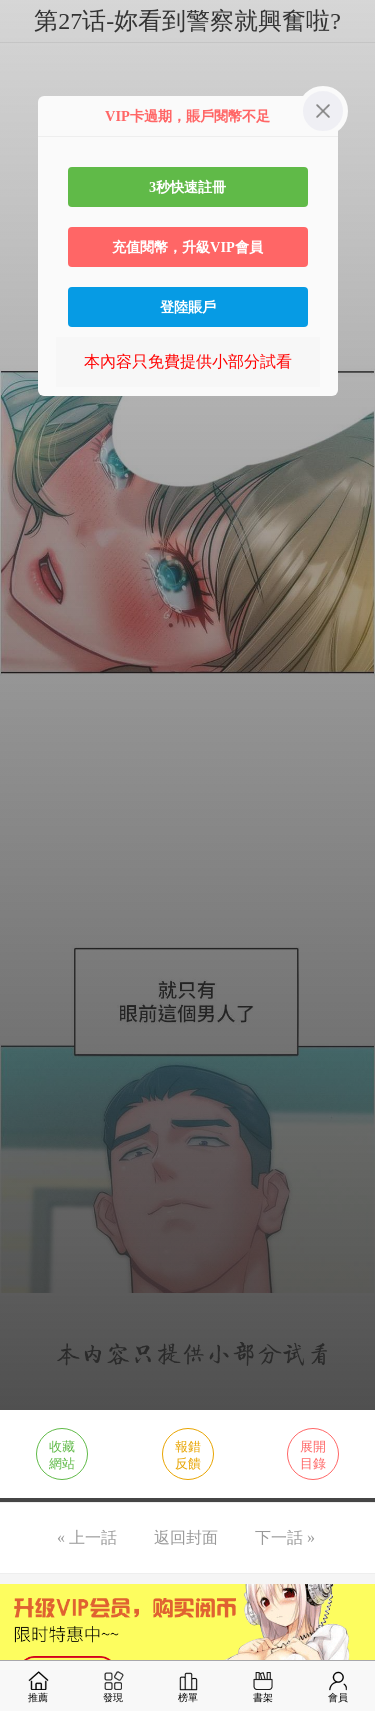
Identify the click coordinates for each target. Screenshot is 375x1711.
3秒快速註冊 (187, 187)
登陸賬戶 (188, 307)
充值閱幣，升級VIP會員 (187, 247)
